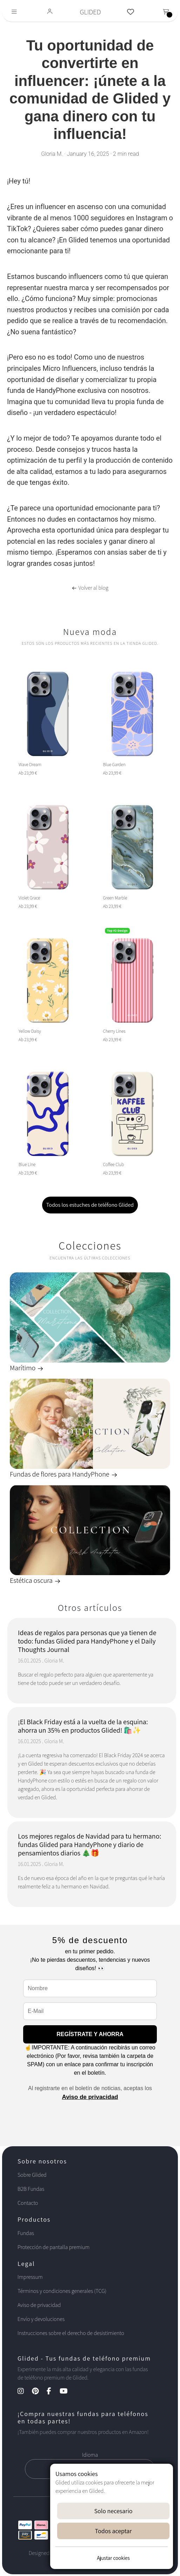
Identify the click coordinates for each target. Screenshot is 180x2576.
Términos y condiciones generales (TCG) (62, 2291)
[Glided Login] (50, 12)
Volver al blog (90, 587)
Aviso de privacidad (90, 2097)
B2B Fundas (31, 2189)
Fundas (26, 2233)
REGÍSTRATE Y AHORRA (90, 2034)
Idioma (90, 2454)
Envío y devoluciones (41, 2319)
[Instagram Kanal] (24, 2391)
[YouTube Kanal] (67, 2391)
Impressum (30, 2277)
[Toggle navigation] (14, 12)
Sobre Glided (32, 2175)
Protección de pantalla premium (53, 2247)
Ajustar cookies (113, 2558)
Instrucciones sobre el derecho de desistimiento (71, 2333)
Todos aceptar (113, 2531)
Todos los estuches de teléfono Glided (90, 1205)
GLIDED (90, 11)
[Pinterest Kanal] (39, 2391)
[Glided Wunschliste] (130, 12)
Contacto (28, 2203)
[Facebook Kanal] (52, 2391)
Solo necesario (113, 2511)
